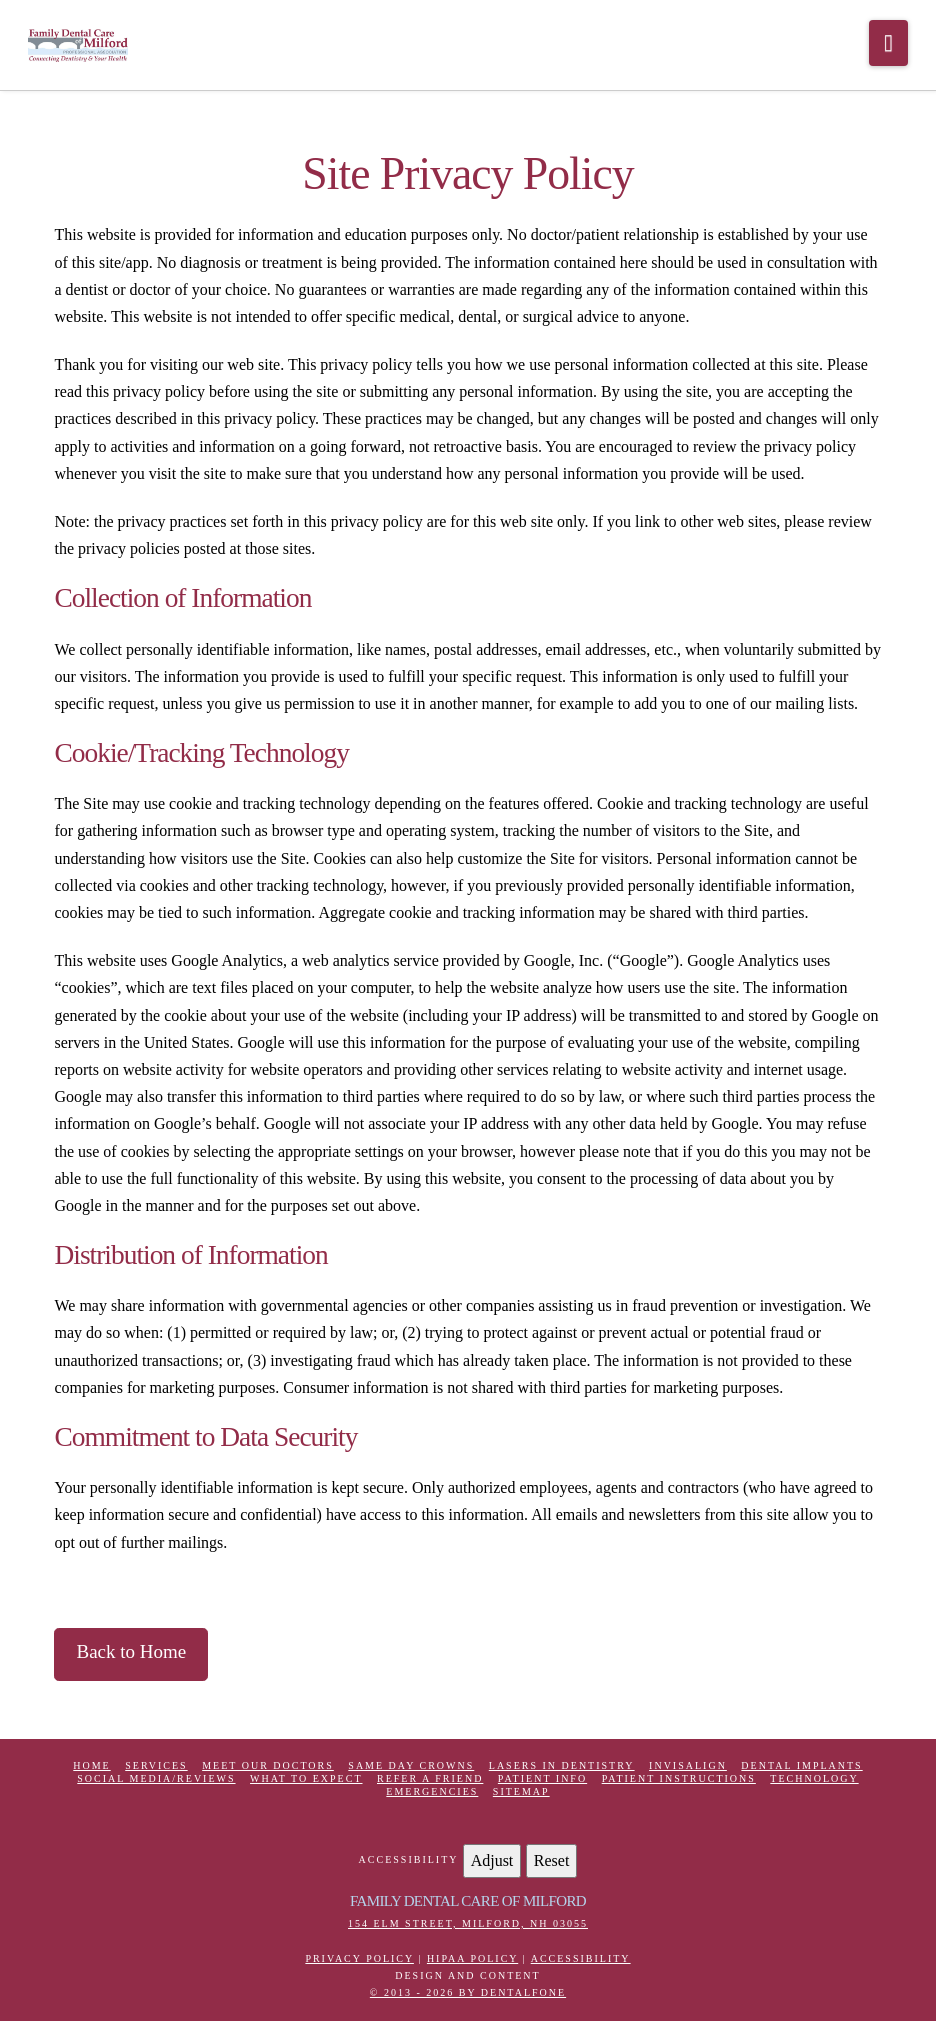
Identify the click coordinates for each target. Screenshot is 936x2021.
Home (91, 1765)
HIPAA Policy (472, 1958)
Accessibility (581, 1958)
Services (156, 1765)
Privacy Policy (359, 1958)
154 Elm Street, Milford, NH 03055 (468, 1923)
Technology (814, 1778)
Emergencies (432, 1791)
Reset (552, 1860)
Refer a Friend (430, 1778)
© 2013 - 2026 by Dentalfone (468, 1992)
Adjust (492, 1860)
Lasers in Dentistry (562, 1765)
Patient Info (542, 1778)
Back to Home (131, 1651)
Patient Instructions (679, 1778)
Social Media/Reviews (156, 1778)
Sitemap (521, 1791)
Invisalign (688, 1765)
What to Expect (306, 1778)
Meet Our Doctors (268, 1765)
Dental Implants (801, 1765)
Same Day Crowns (411, 1765)
